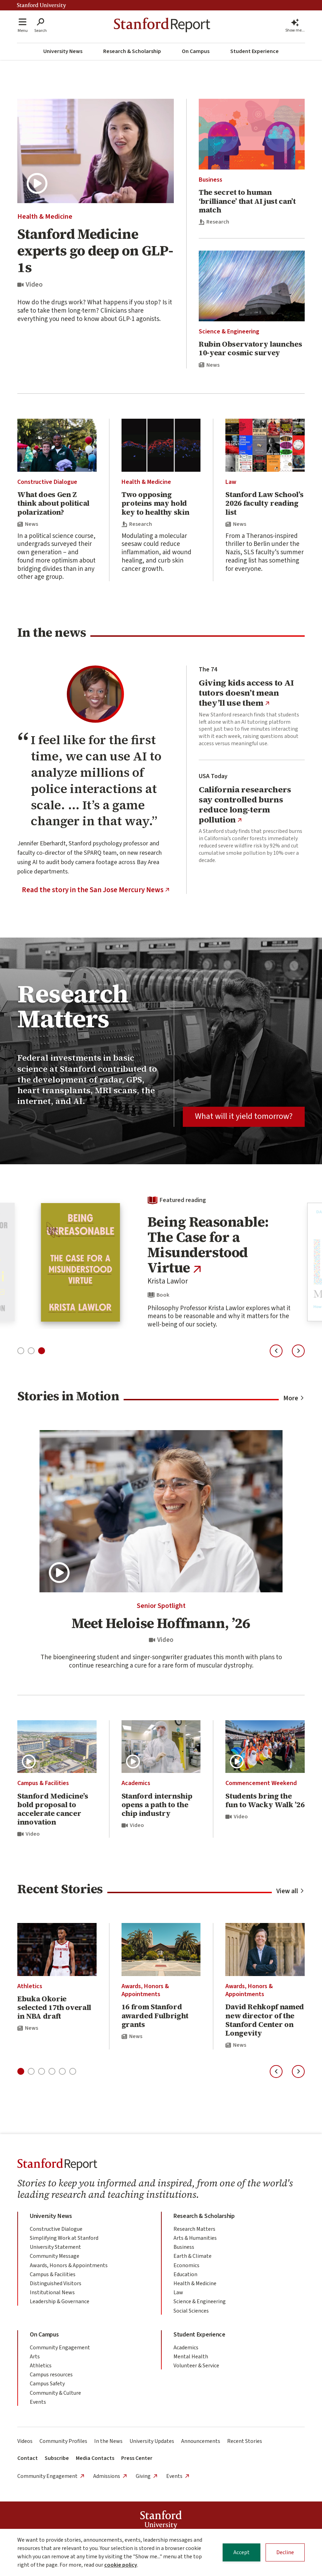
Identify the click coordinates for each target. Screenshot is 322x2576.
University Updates (151, 2441)
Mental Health (190, 2356)
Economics (186, 2265)
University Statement (55, 2247)
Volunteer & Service (196, 2365)
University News (62, 51)
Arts (35, 2356)
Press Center (136, 2458)
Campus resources (51, 2374)
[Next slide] (298, 1350)
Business (210, 179)
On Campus (195, 51)
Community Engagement (60, 2347)
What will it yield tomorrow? (244, 1116)
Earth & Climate (192, 2256)
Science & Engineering (229, 331)
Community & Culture (55, 2393)
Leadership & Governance (59, 2301)
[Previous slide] (276, 1350)
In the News (108, 2441)
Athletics (29, 1986)
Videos (25, 2441)
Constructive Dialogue (47, 482)
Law (230, 482)
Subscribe (57, 2458)
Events (38, 2402)
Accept (241, 2552)
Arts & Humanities (195, 2238)
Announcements (200, 2441)
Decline (285, 2552)
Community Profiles (63, 2441)
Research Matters (194, 2229)
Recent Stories (244, 2441)
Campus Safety (47, 2383)
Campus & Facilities (43, 1783)
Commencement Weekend (261, 1783)
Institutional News (52, 2292)
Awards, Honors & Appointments (145, 1990)
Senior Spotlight (161, 1606)
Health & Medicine (44, 216)
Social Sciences (191, 2311)
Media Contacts (95, 2458)
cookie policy (120, 2565)
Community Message (54, 2256)
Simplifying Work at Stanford (64, 2238)
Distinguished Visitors (55, 2283)
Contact (27, 2458)
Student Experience (254, 51)
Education (185, 2274)
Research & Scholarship (132, 51)
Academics (136, 1783)
